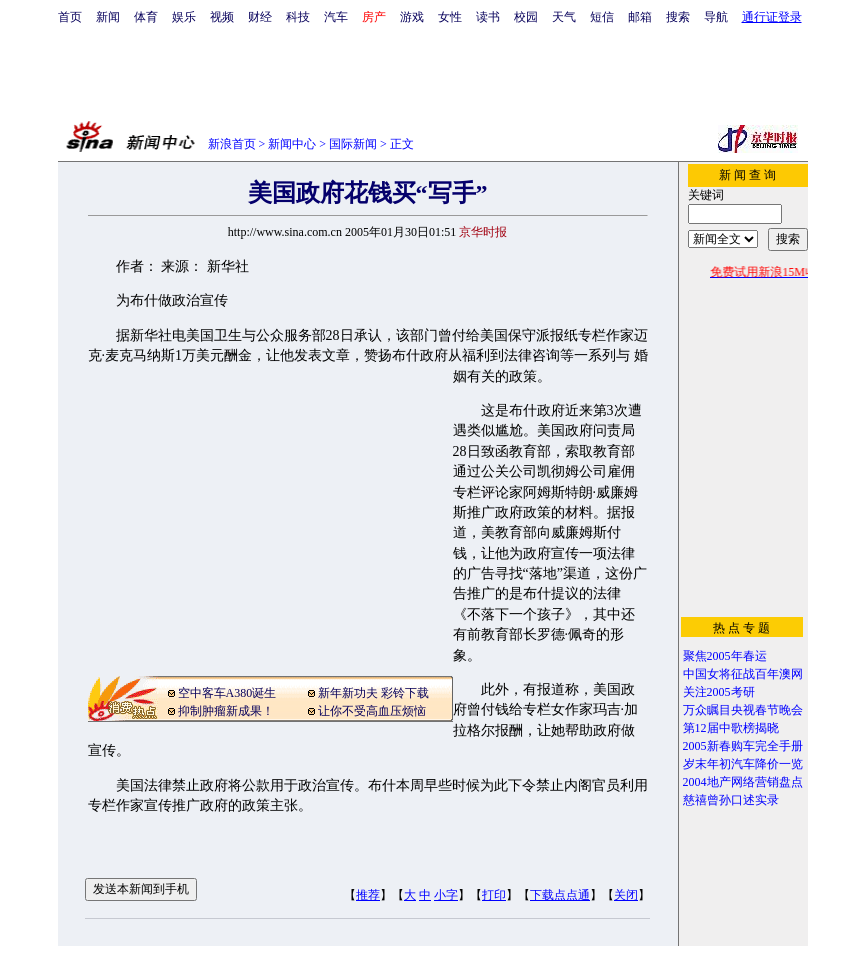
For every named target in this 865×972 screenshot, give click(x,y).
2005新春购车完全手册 (743, 746)
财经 (260, 17)
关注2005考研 (719, 692)
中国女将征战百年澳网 (743, 674)
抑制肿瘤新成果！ (226, 711)
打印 (494, 895)
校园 (526, 17)
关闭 (626, 895)
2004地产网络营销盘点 (743, 782)
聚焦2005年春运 (725, 656)
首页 (70, 17)
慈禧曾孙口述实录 (731, 800)
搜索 (678, 17)
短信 (602, 17)
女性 (450, 17)
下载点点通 (560, 895)
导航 (716, 17)
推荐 (368, 895)
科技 (298, 17)
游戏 (412, 17)
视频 (222, 17)
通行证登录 (772, 17)
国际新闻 (353, 144)
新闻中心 (292, 144)
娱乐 (184, 17)
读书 (488, 17)
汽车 (336, 17)
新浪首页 (232, 144)
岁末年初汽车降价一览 (743, 764)
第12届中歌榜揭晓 (731, 728)
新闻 (108, 17)
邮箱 (640, 17)
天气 (564, 17)
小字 (446, 895)
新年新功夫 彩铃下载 (373, 693)
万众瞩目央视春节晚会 (743, 710)
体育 (146, 17)
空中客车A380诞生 (227, 693)
